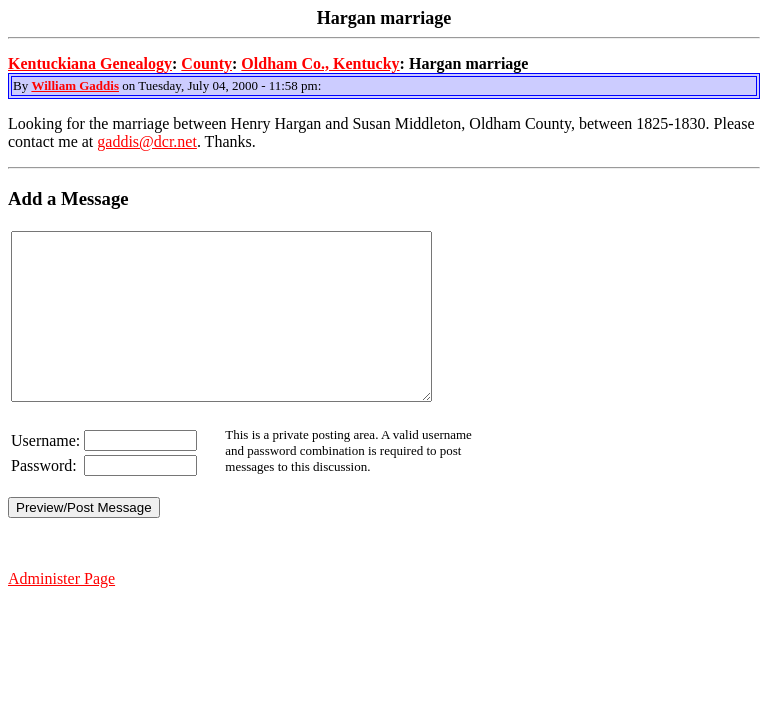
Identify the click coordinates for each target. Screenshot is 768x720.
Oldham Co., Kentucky (320, 63)
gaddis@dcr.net (147, 141)
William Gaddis (75, 85)
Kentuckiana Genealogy (90, 63)
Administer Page (61, 611)
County (206, 63)
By (22, 85)
